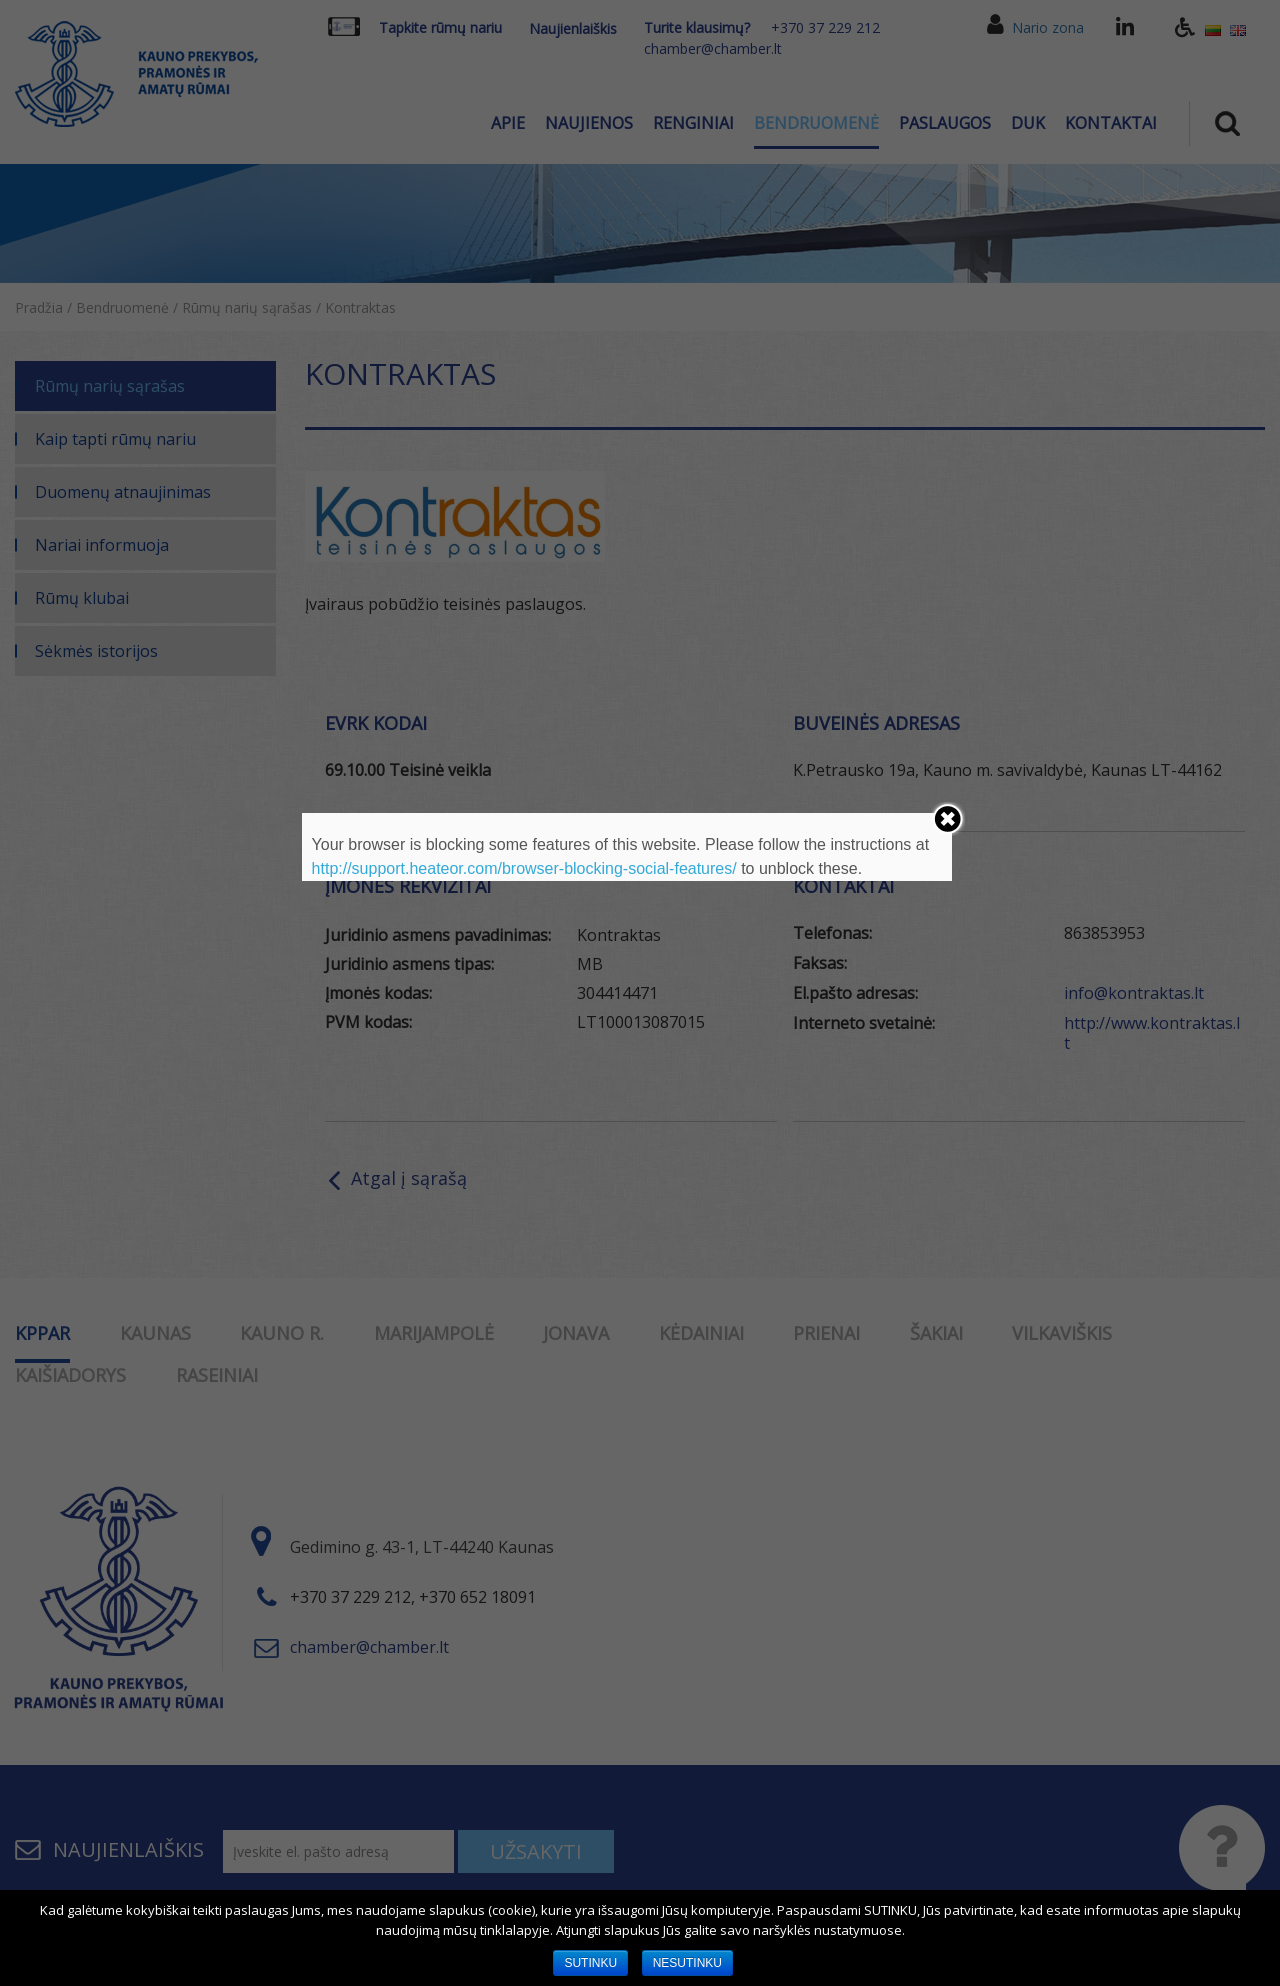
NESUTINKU (687, 1963)
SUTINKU (590, 1963)
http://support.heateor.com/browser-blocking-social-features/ (524, 868)
